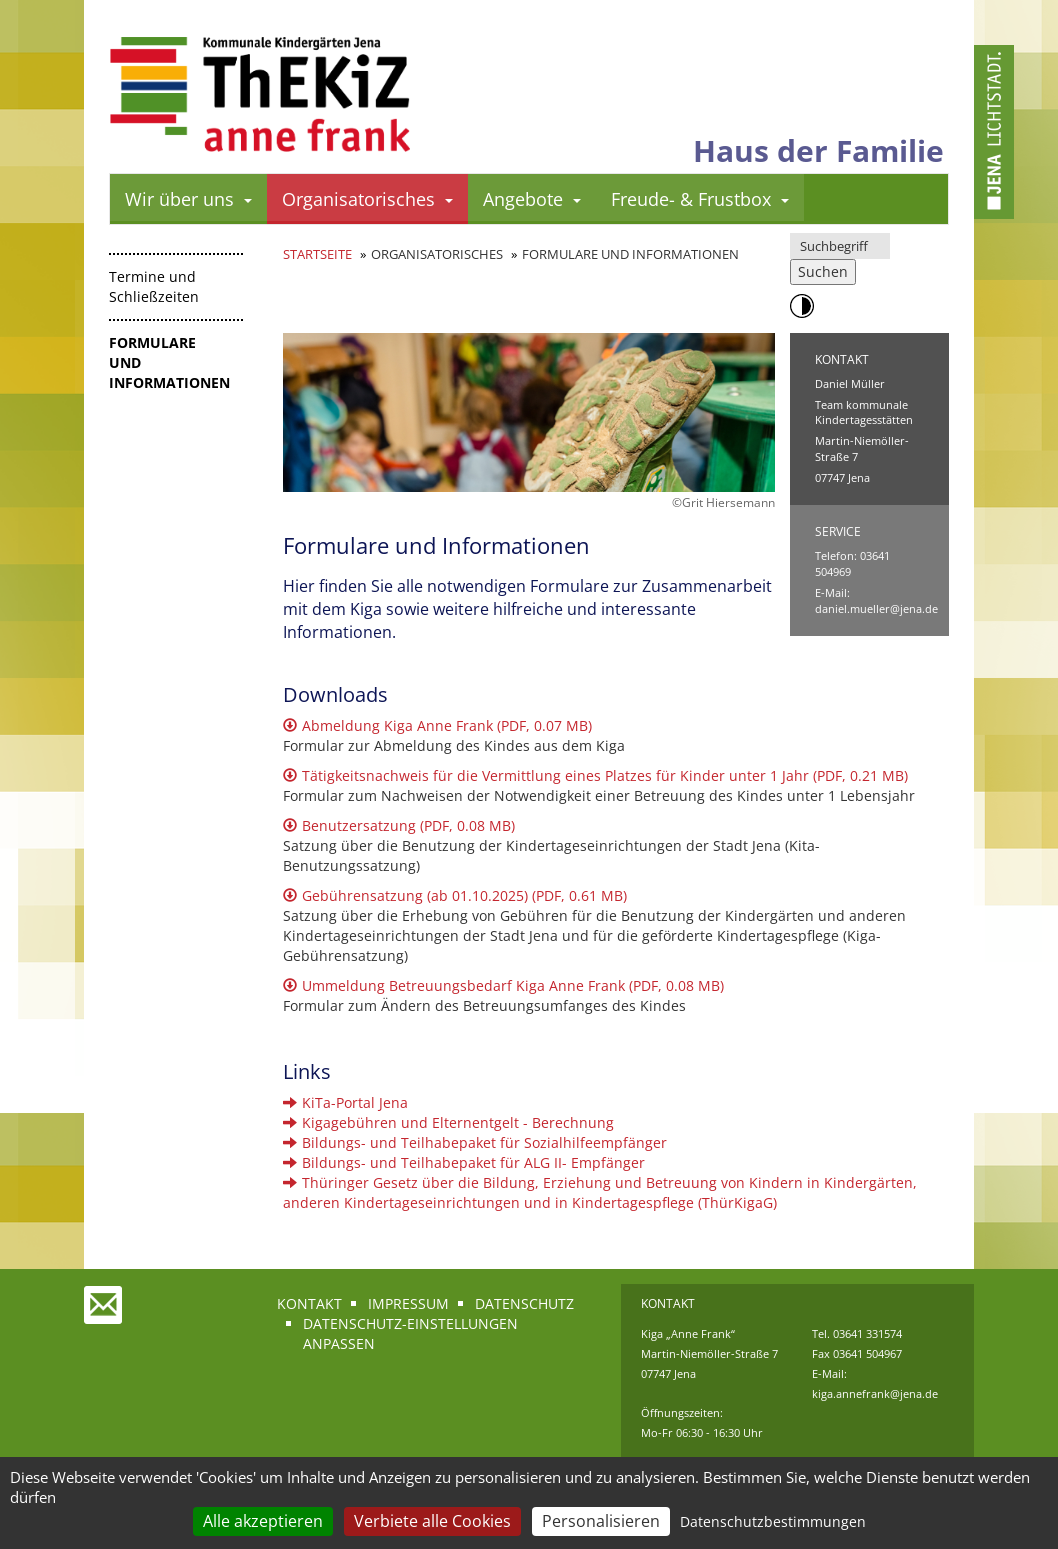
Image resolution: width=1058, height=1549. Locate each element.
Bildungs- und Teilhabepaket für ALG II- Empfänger (464, 1162)
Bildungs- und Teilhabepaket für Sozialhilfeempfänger (475, 1142)
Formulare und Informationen (169, 362)
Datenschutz (524, 1303)
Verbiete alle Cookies (432, 1521)
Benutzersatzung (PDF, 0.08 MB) (399, 825)
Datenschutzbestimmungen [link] (773, 1521)
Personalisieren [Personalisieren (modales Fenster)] (601, 1521)
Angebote (532, 199)
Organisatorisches (367, 199)
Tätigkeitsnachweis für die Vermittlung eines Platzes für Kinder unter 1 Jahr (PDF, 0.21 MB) (595, 775)
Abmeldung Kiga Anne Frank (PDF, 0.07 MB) (437, 725)
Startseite (317, 254)
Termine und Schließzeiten (154, 286)
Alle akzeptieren (263, 1521)
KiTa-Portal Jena (345, 1102)
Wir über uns (188, 199)
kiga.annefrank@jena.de (875, 1393)
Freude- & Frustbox (700, 199)
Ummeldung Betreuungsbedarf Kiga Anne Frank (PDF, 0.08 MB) (503, 985)
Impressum (408, 1303)
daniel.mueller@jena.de (876, 608)
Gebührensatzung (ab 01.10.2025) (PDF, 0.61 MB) (455, 895)
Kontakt (309, 1303)
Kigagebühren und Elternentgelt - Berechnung (448, 1122)
